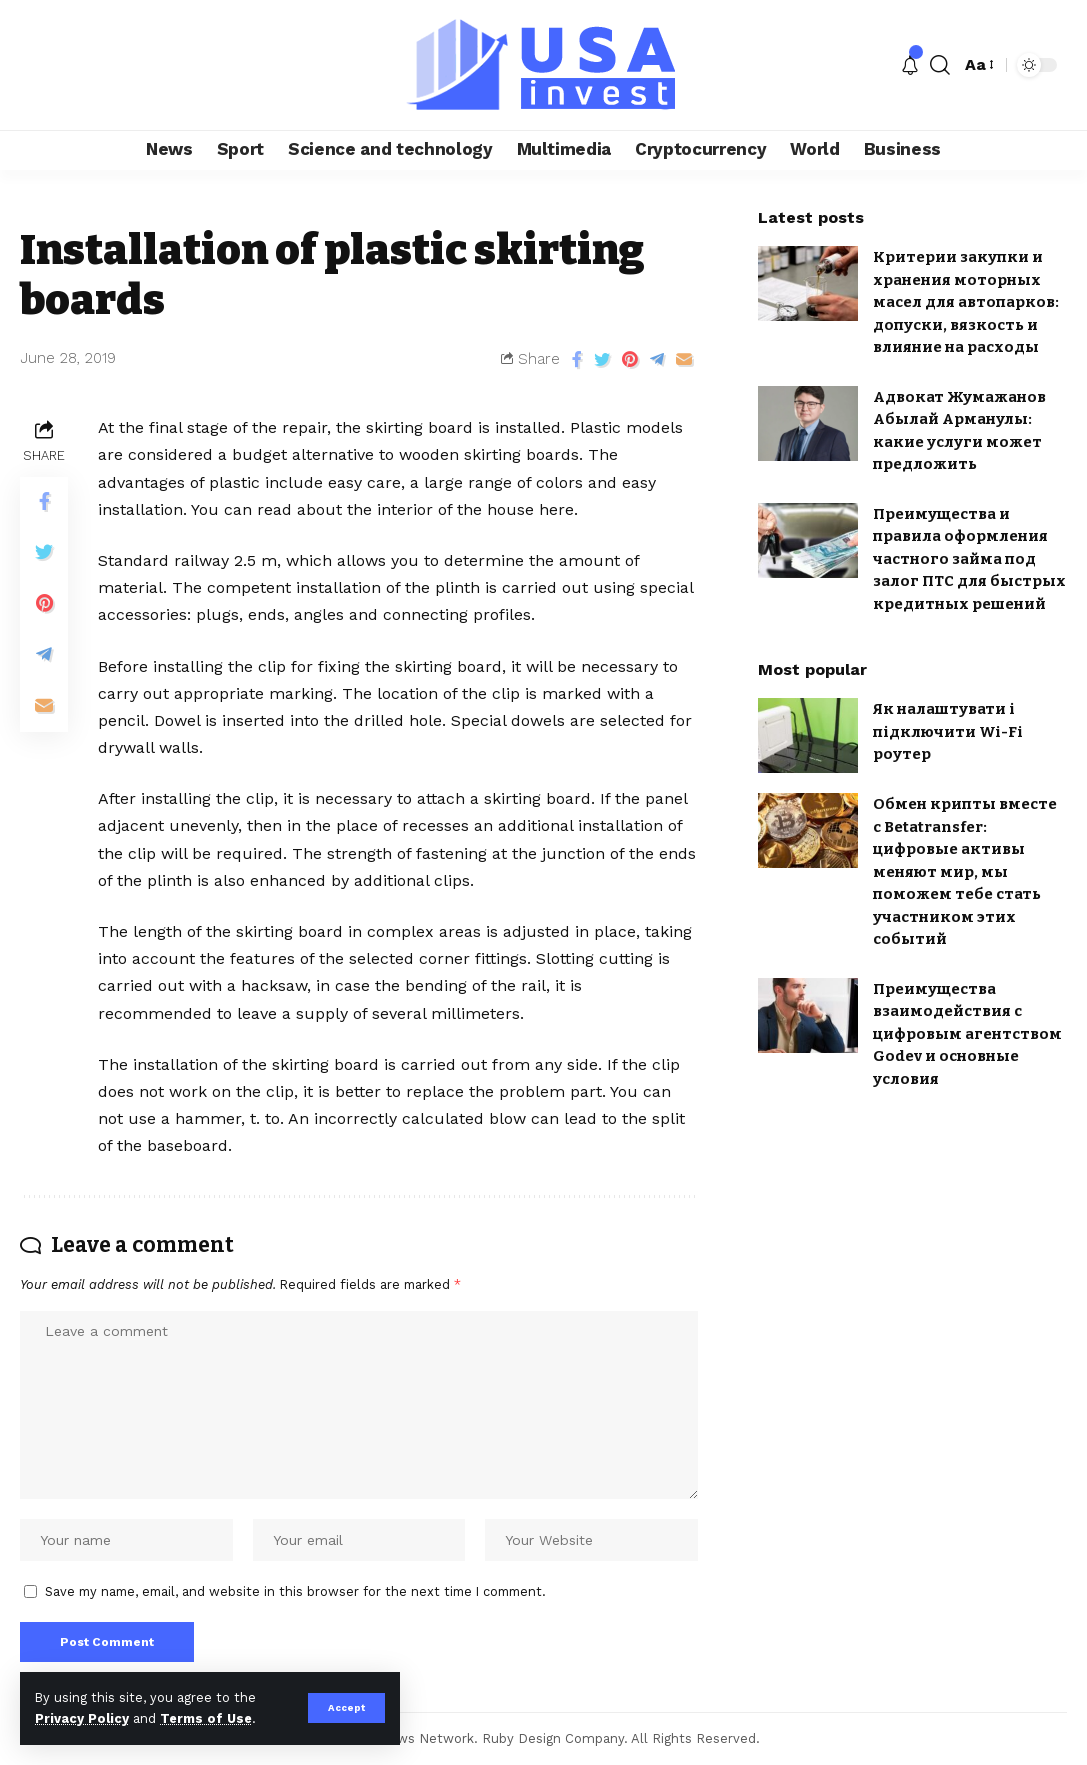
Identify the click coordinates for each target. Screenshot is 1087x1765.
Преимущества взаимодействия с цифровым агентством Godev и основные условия (967, 1034)
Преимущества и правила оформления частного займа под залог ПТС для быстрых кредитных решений (969, 559)
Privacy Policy (82, 1718)
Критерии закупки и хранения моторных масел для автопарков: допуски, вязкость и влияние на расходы (966, 302)
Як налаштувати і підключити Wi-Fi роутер (948, 731)
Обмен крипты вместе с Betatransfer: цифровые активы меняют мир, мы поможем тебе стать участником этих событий (965, 871)
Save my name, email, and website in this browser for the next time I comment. (295, 1591)
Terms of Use (206, 1718)
